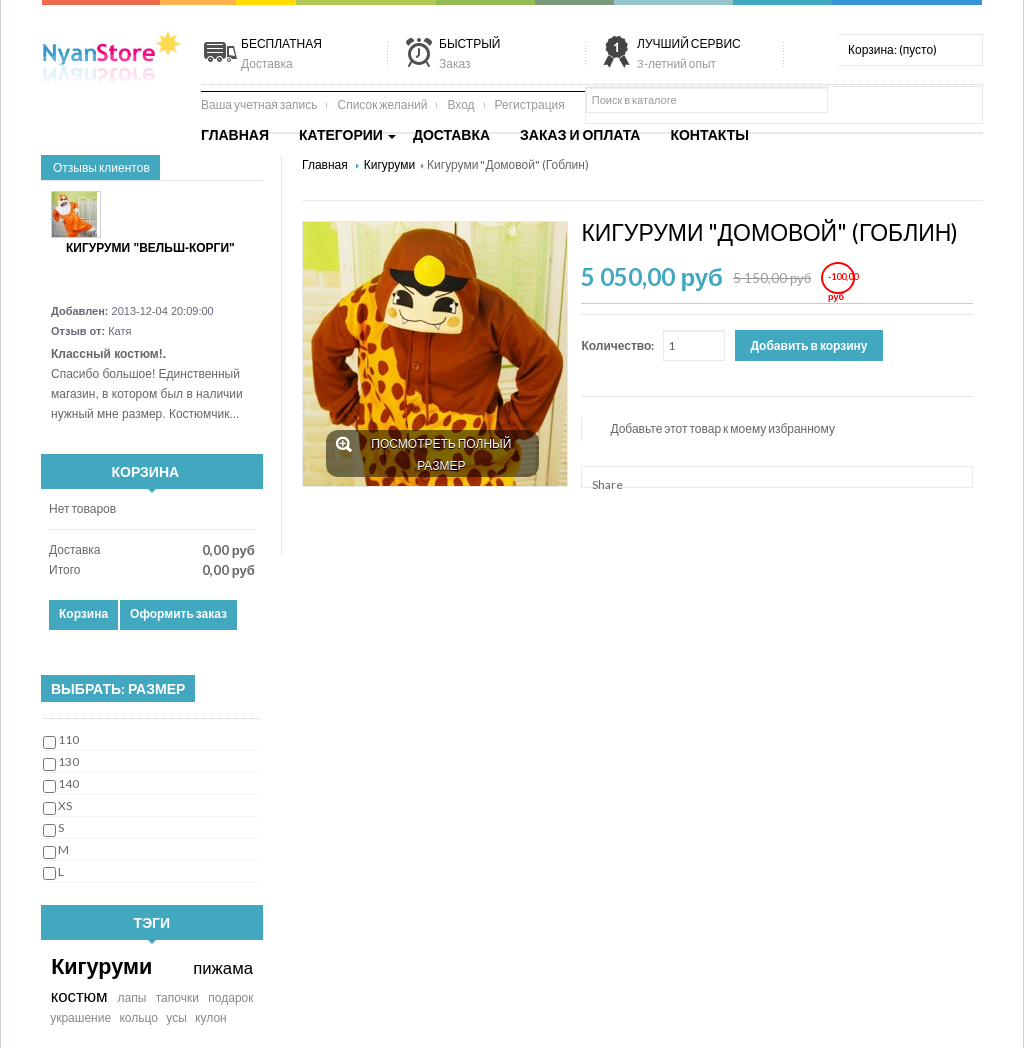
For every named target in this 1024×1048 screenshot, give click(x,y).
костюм (79, 995)
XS (65, 805)
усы (176, 1017)
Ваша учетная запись (259, 104)
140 (68, 783)
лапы (131, 997)
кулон (211, 1017)
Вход (460, 104)
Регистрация (530, 104)
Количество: (617, 345)
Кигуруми (101, 966)
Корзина (146, 471)
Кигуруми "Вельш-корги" (150, 248)
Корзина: (892, 49)
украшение (80, 1017)
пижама (223, 967)
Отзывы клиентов (101, 167)
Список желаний (382, 104)
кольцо (138, 1017)
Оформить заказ (178, 613)
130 (68, 761)
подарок (230, 997)
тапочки (177, 997)
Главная (326, 164)
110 (68, 739)
